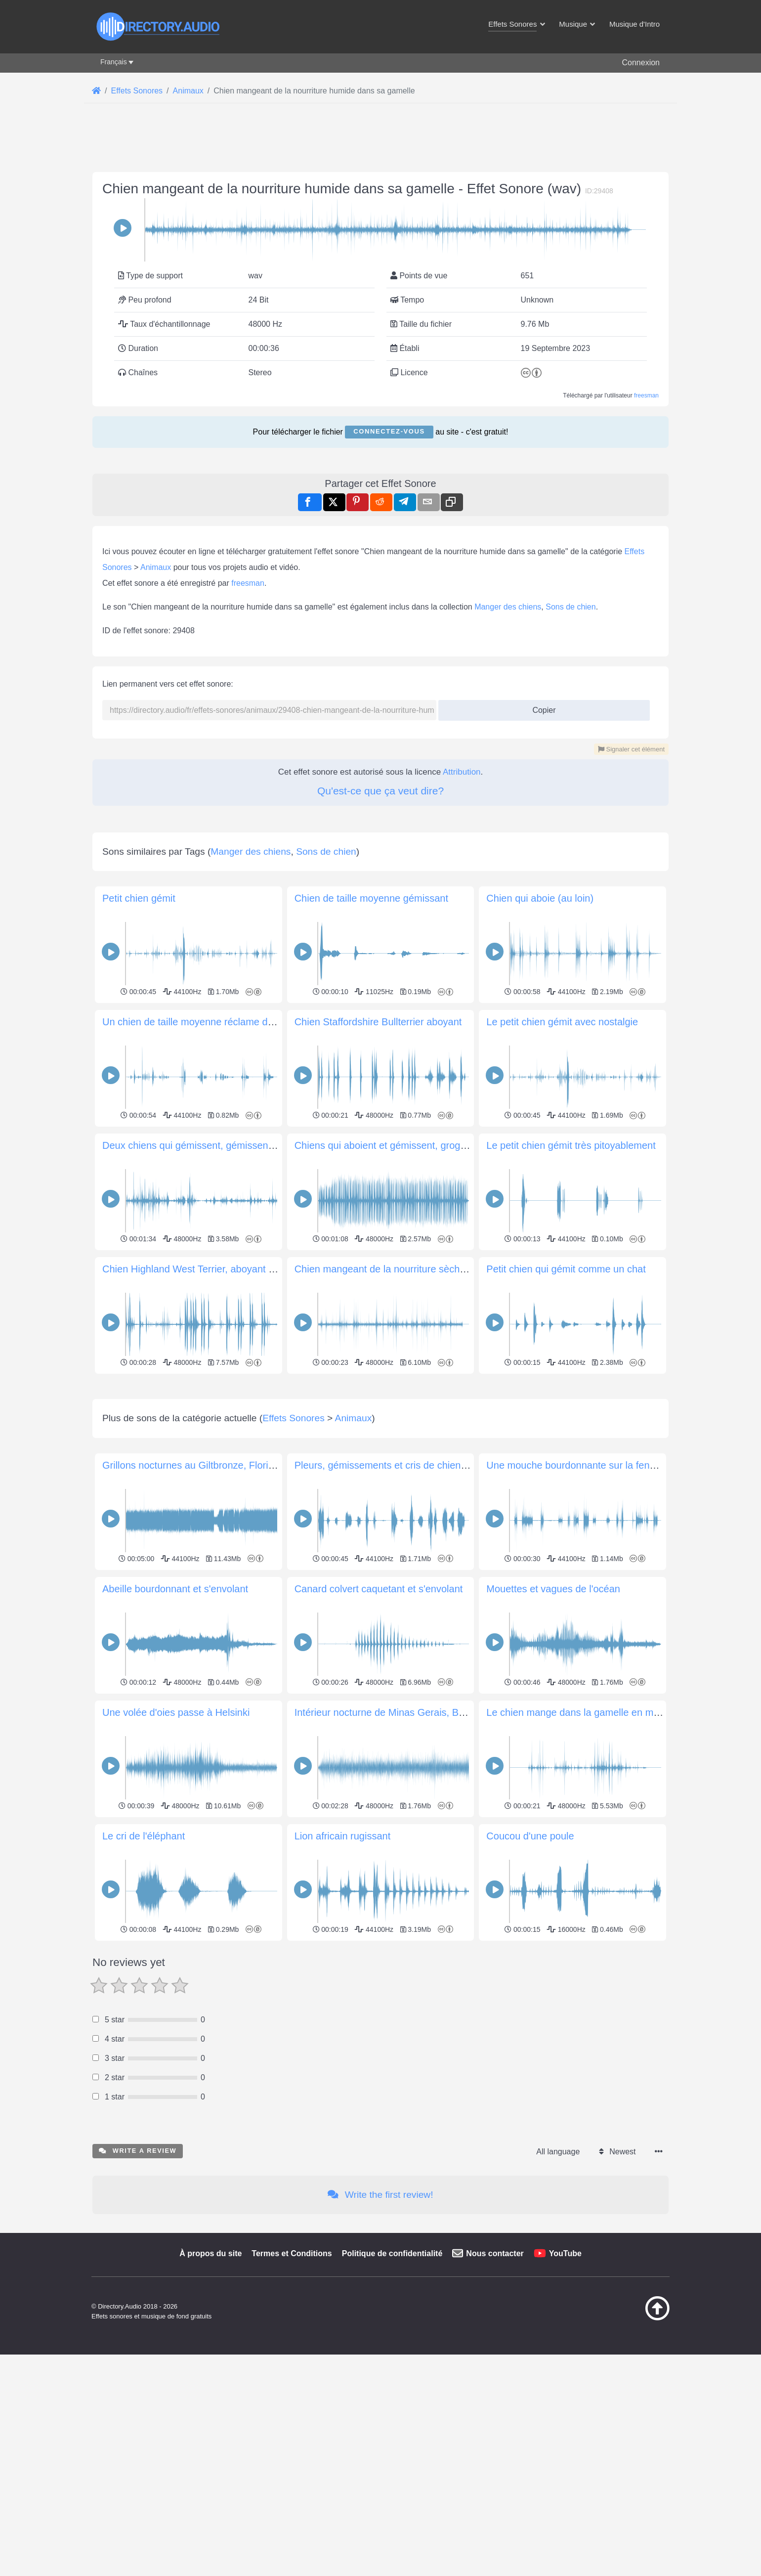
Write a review (137, 2150)
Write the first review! (380, 2194)
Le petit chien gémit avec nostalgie (562, 1021)
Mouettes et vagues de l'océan (553, 1588)
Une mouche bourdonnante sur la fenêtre (576, 1465)
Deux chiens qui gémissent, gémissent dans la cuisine (220, 1145)
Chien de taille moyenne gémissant (371, 898)
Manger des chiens (507, 607)
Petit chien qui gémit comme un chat (565, 1269)
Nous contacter (494, 2253)
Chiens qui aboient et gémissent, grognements (396, 1145)
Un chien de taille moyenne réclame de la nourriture (215, 1021)
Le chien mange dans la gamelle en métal (577, 1712)
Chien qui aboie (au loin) (539, 898)
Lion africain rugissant (343, 1836)
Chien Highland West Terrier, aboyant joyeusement (213, 1269)
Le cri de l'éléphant (143, 1836)
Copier (540, 707)
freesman (646, 395)
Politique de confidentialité (392, 2253)
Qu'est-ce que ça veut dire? (380, 790)
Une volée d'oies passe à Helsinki (176, 1712)
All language (558, 2151)
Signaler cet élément (631, 749)
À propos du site (210, 2253)
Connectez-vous (388, 431)
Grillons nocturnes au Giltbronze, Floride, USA (203, 1465)
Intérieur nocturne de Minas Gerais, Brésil (386, 1712)
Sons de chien (570, 607)
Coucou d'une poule (530, 1836)
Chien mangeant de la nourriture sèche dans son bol (409, 1269)
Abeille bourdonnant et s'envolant (175, 1588)
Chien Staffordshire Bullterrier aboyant (378, 1021)
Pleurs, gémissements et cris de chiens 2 (384, 1465)
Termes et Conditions (292, 2253)
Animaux (155, 567)
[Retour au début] (632, 2318)
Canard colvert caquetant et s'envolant (379, 1588)
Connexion (641, 62)
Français (113, 62)
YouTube (565, 2253)
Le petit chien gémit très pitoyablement (570, 1145)
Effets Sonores (293, 1418)
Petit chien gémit (138, 898)
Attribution (462, 772)
